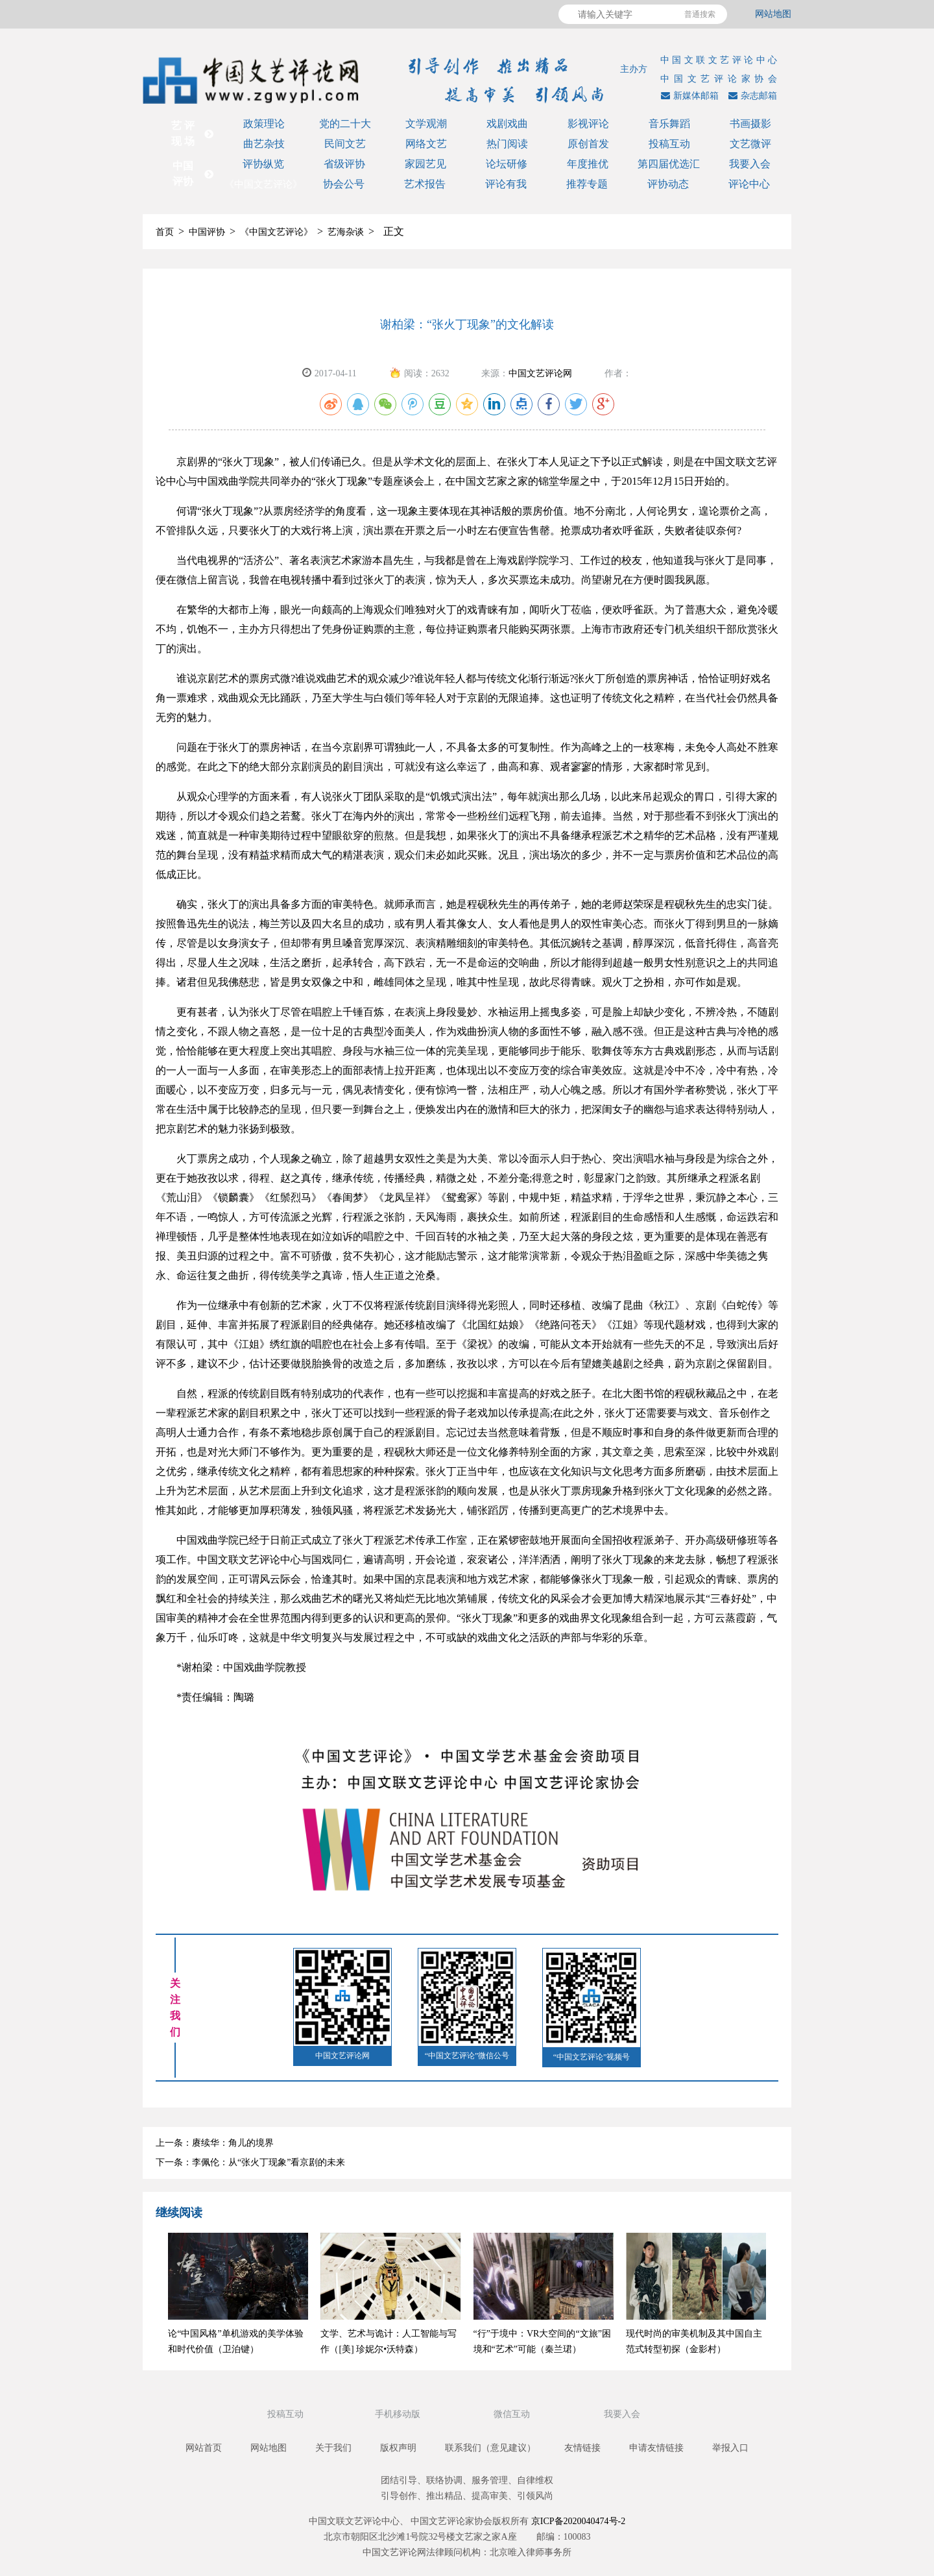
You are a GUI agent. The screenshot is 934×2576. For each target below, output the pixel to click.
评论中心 (749, 183)
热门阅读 (507, 143)
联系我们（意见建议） (490, 2448)
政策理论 (264, 123)
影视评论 (588, 123)
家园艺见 (425, 163)
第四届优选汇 (669, 163)
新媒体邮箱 (688, 96)
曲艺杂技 (264, 143)
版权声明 (398, 2448)
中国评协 (207, 232)
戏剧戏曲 (507, 123)
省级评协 (344, 163)
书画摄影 (750, 123)
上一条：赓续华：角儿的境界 (215, 2143)
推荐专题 (587, 183)
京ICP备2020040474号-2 (578, 2521)
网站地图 (773, 14)
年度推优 (587, 163)
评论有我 (506, 183)
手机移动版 (399, 2414)
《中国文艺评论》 (263, 184)
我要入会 (750, 163)
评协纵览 (263, 163)
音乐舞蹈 (669, 123)
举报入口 (730, 2448)
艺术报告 (425, 183)
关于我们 (333, 2448)
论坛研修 (506, 163)
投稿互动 (669, 143)
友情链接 (582, 2448)
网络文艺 (426, 143)
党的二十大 (345, 123)
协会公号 (344, 183)
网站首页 (204, 2448)
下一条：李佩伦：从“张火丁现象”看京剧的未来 (250, 2162)
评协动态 (668, 183)
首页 (165, 232)
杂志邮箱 (751, 96)
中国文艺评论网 (540, 373)
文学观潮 (426, 123)
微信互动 (513, 2414)
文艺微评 (750, 143)
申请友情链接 (656, 2448)
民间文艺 (345, 143)
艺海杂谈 (346, 232)
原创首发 (588, 143)
